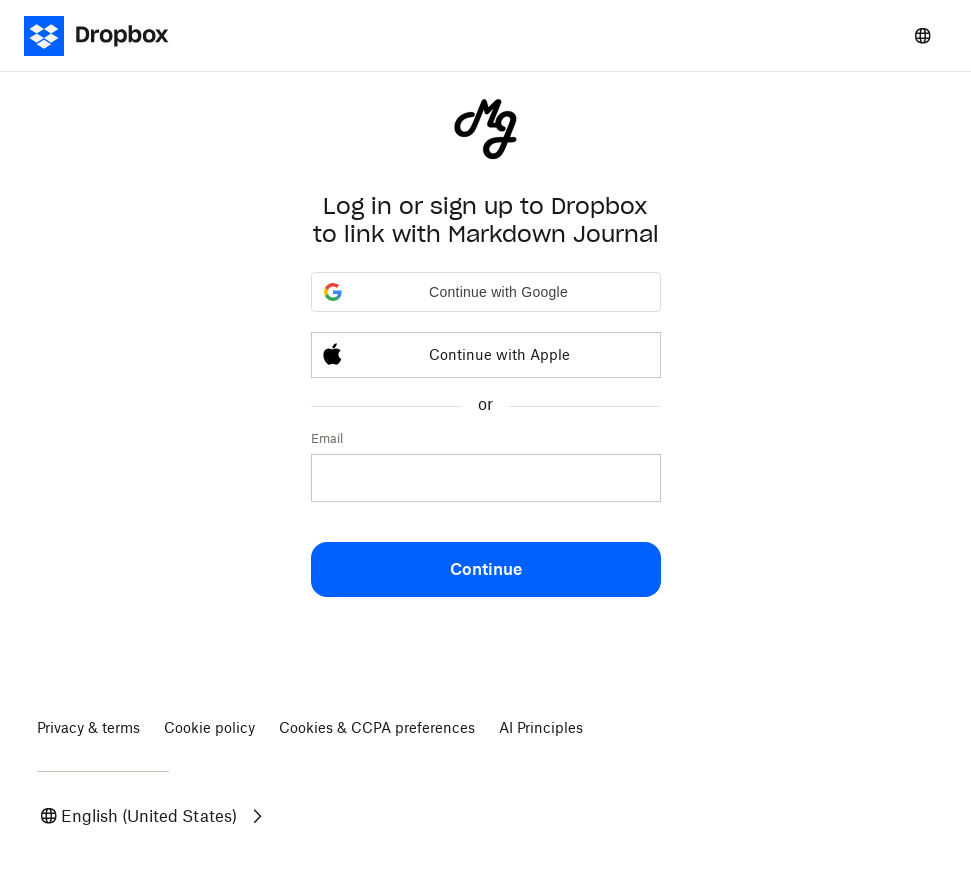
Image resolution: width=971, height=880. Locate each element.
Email (327, 438)
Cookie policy (209, 727)
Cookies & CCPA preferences (377, 727)
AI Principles (541, 727)
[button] (486, 292)
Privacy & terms (88, 727)
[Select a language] (923, 36)
